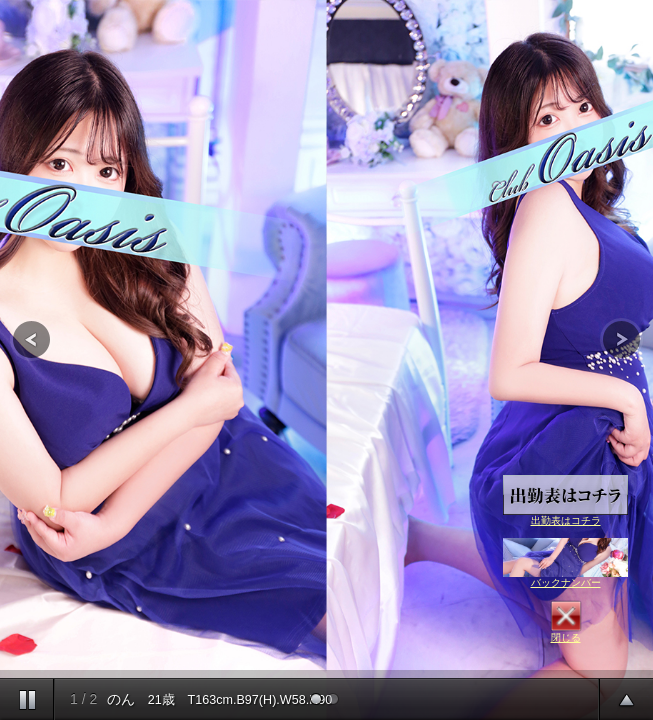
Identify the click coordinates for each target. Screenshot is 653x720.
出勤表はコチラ (565, 500)
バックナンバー (565, 563)
